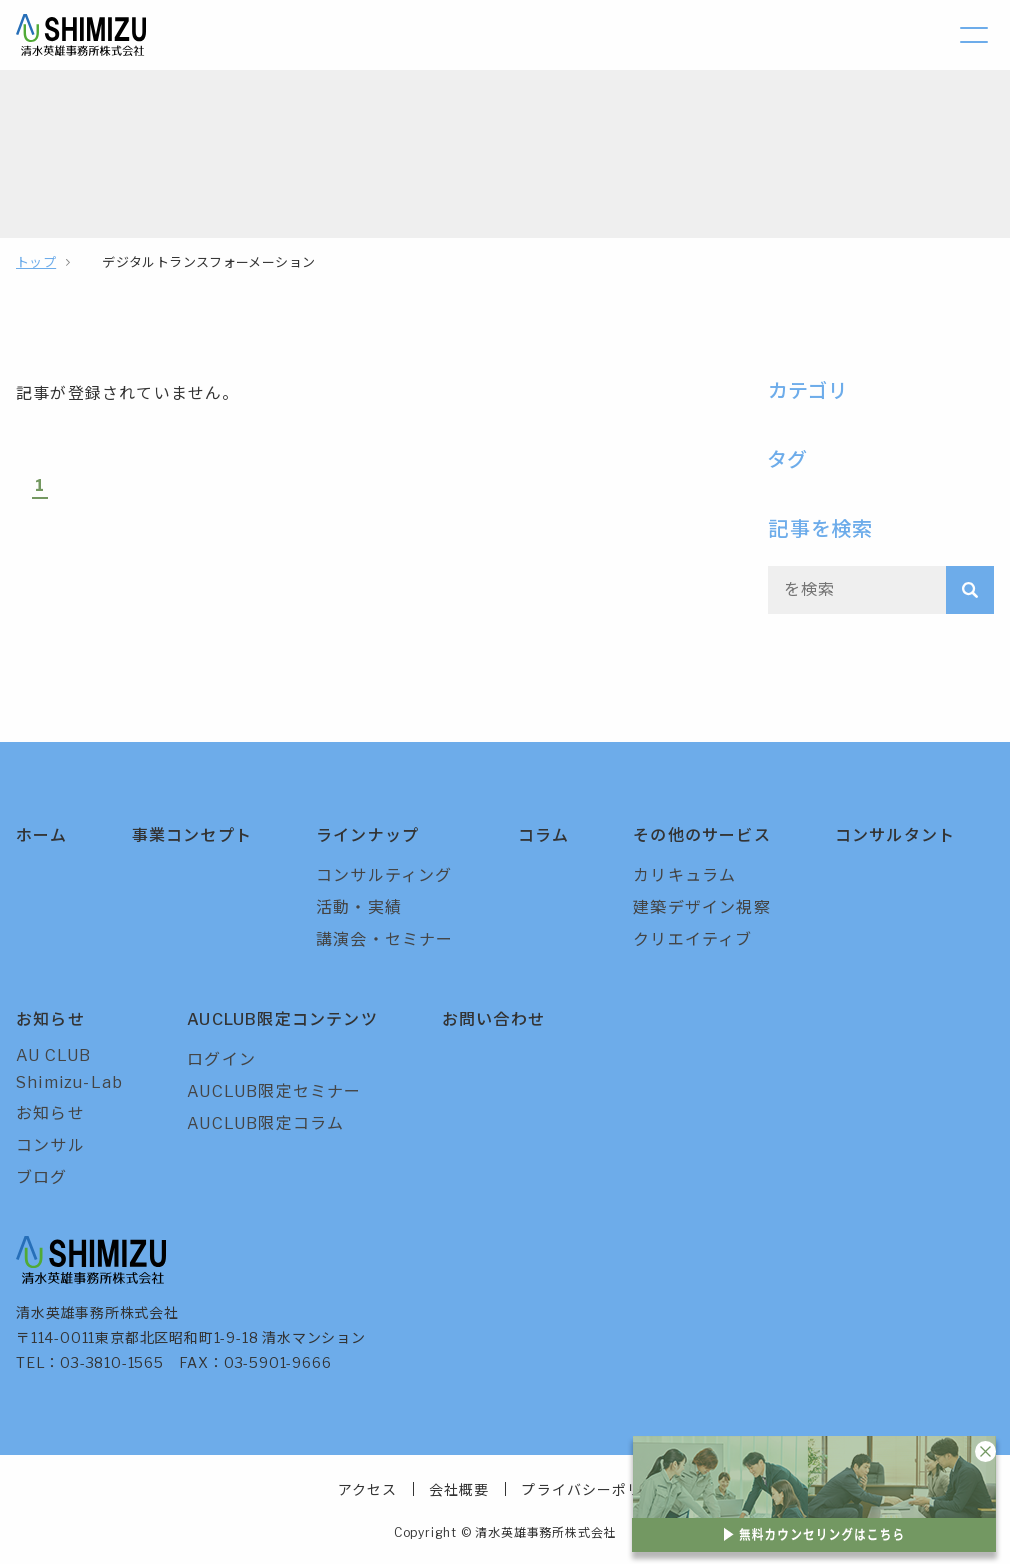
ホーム (42, 835)
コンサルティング (384, 875)
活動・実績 (359, 907)
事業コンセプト (192, 835)
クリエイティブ (692, 939)
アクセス (367, 1489)
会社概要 (459, 1489)
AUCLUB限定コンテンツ (282, 1019)
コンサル (50, 1145)
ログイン (221, 1059)
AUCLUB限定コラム (265, 1123)
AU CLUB (53, 1055)
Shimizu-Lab (69, 1082)
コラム (544, 835)
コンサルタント (895, 835)
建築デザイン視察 (702, 907)
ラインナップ (367, 835)
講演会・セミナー (385, 939)
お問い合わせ (493, 1019)
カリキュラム (684, 875)
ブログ (42, 1177)
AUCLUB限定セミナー (274, 1091)
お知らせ (50, 1019)
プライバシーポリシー (596, 1489)
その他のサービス (702, 835)
